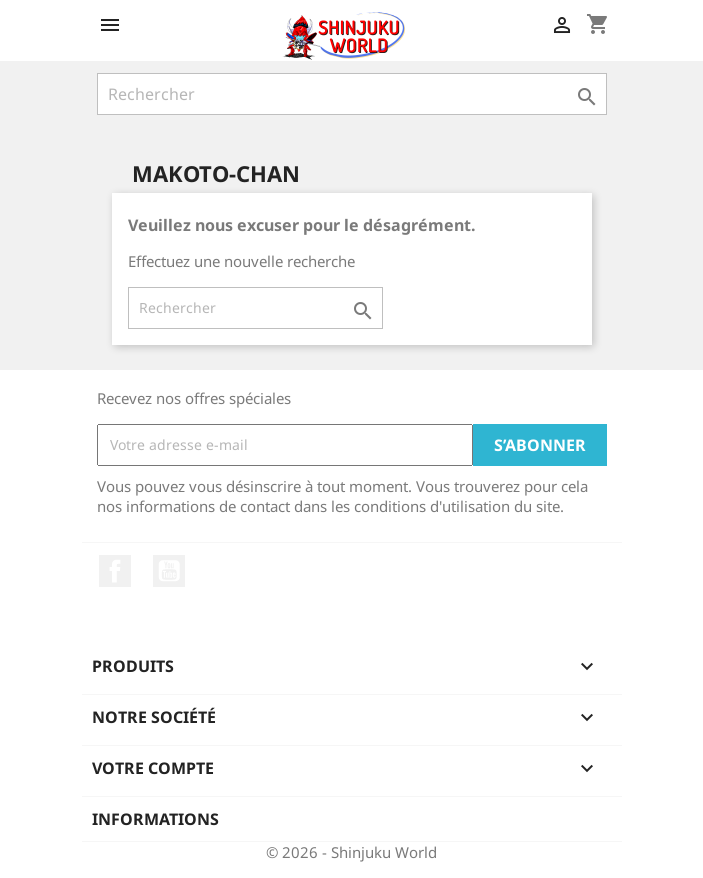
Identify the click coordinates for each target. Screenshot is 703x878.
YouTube (169, 571)
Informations (155, 819)
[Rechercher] (352, 94)
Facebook (115, 571)
